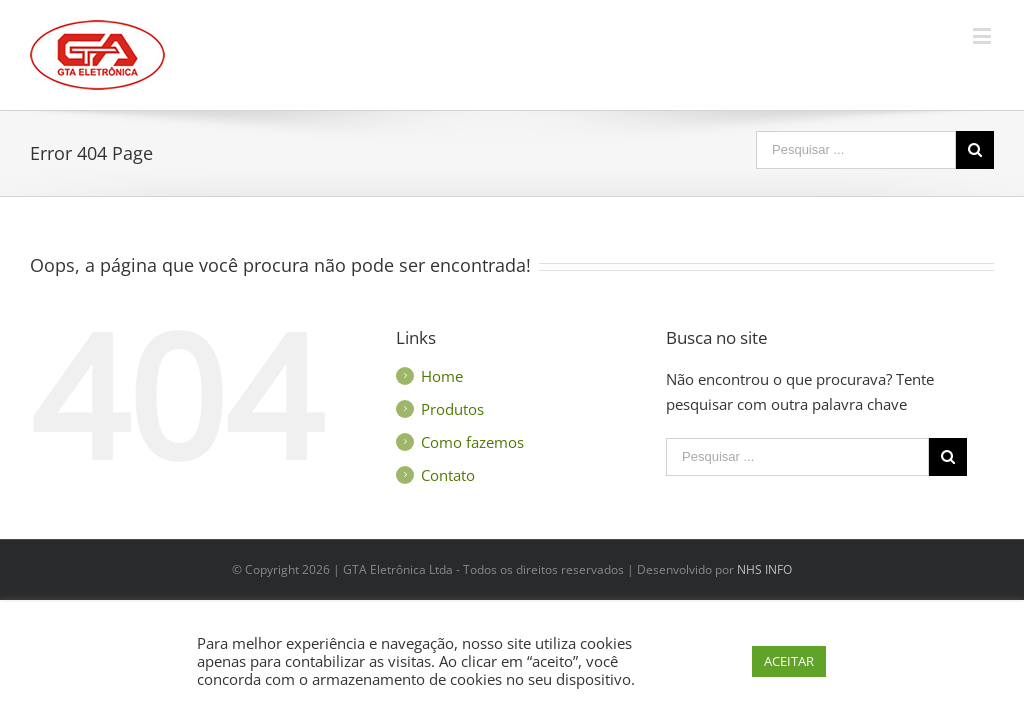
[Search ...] (856, 150)
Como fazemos (472, 442)
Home (442, 376)
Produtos (452, 409)
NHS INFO (764, 569)
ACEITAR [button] (789, 661)
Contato (448, 475)
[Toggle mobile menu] (983, 35)
